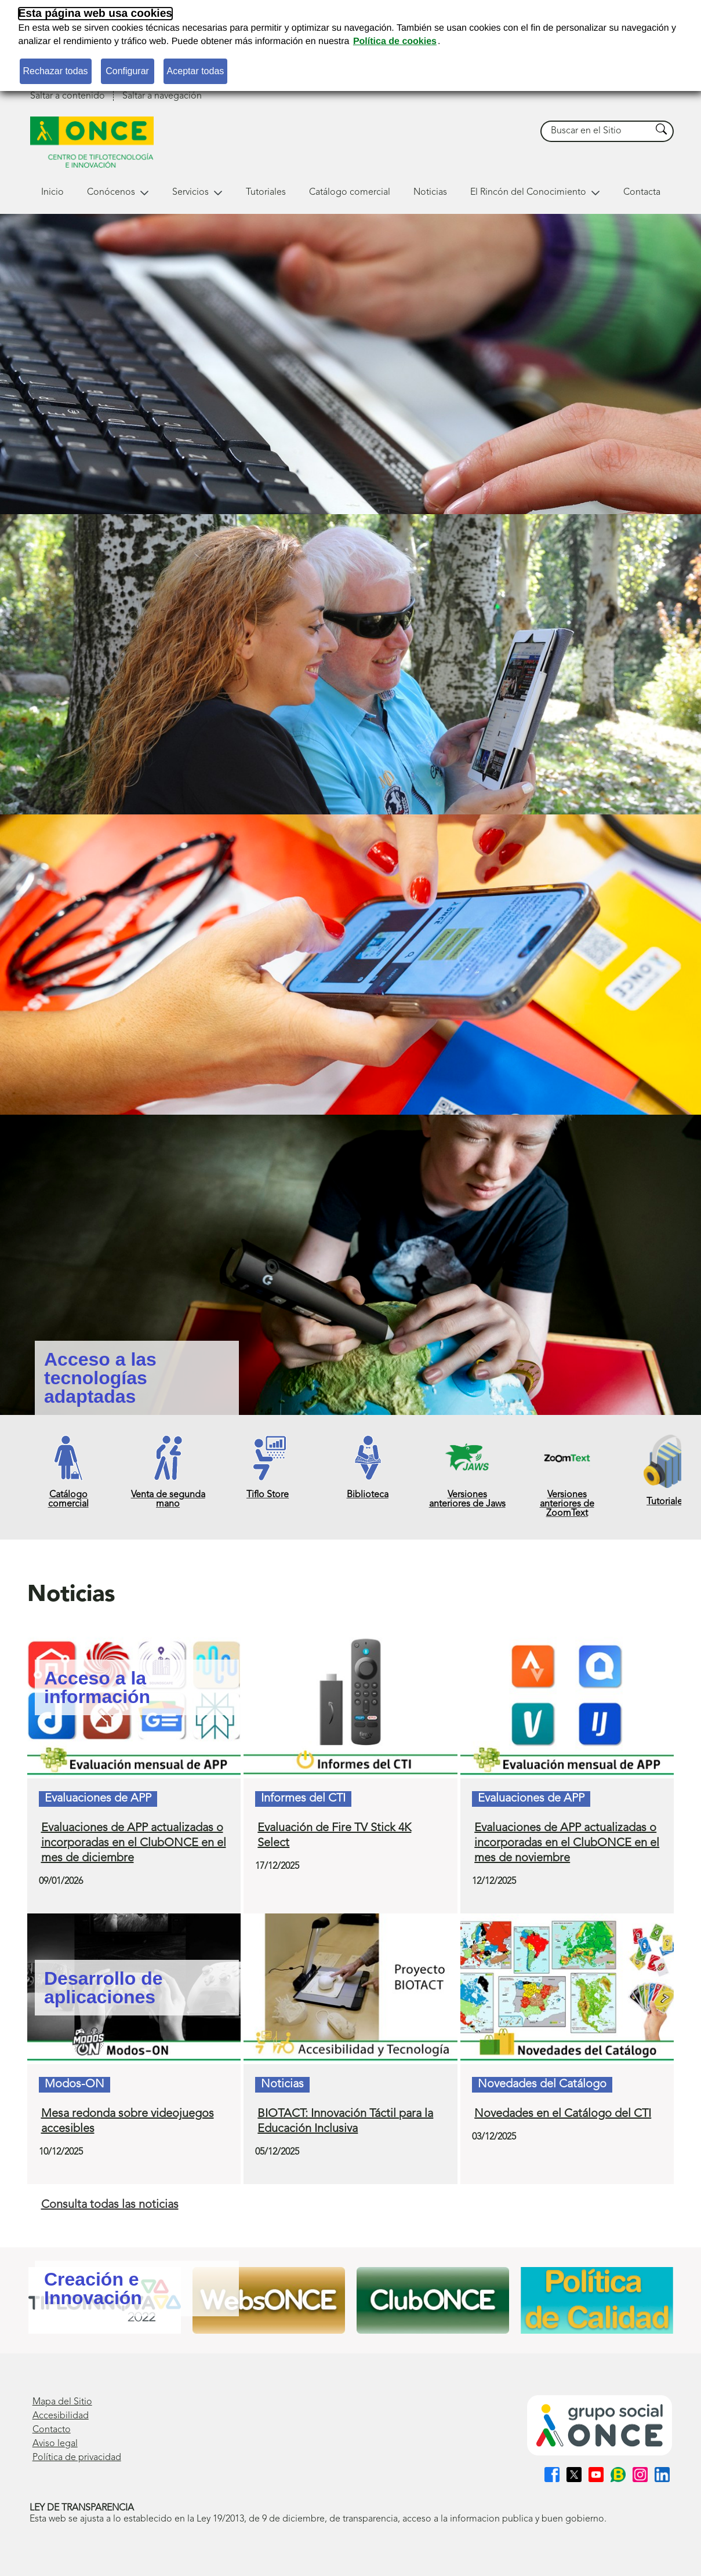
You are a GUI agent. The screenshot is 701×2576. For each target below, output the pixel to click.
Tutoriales (266, 192)
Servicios (197, 192)
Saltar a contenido (67, 96)
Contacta (641, 192)
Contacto (51, 2430)
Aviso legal (55, 2443)
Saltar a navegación (162, 96)
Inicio (52, 192)
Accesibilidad (60, 2416)
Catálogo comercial (349, 192)
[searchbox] (596, 131)
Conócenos (118, 192)
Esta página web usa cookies (96, 13)
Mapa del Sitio (62, 2402)
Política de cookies (395, 41)
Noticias (430, 192)
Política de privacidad (76, 2457)
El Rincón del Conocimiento (535, 192)
